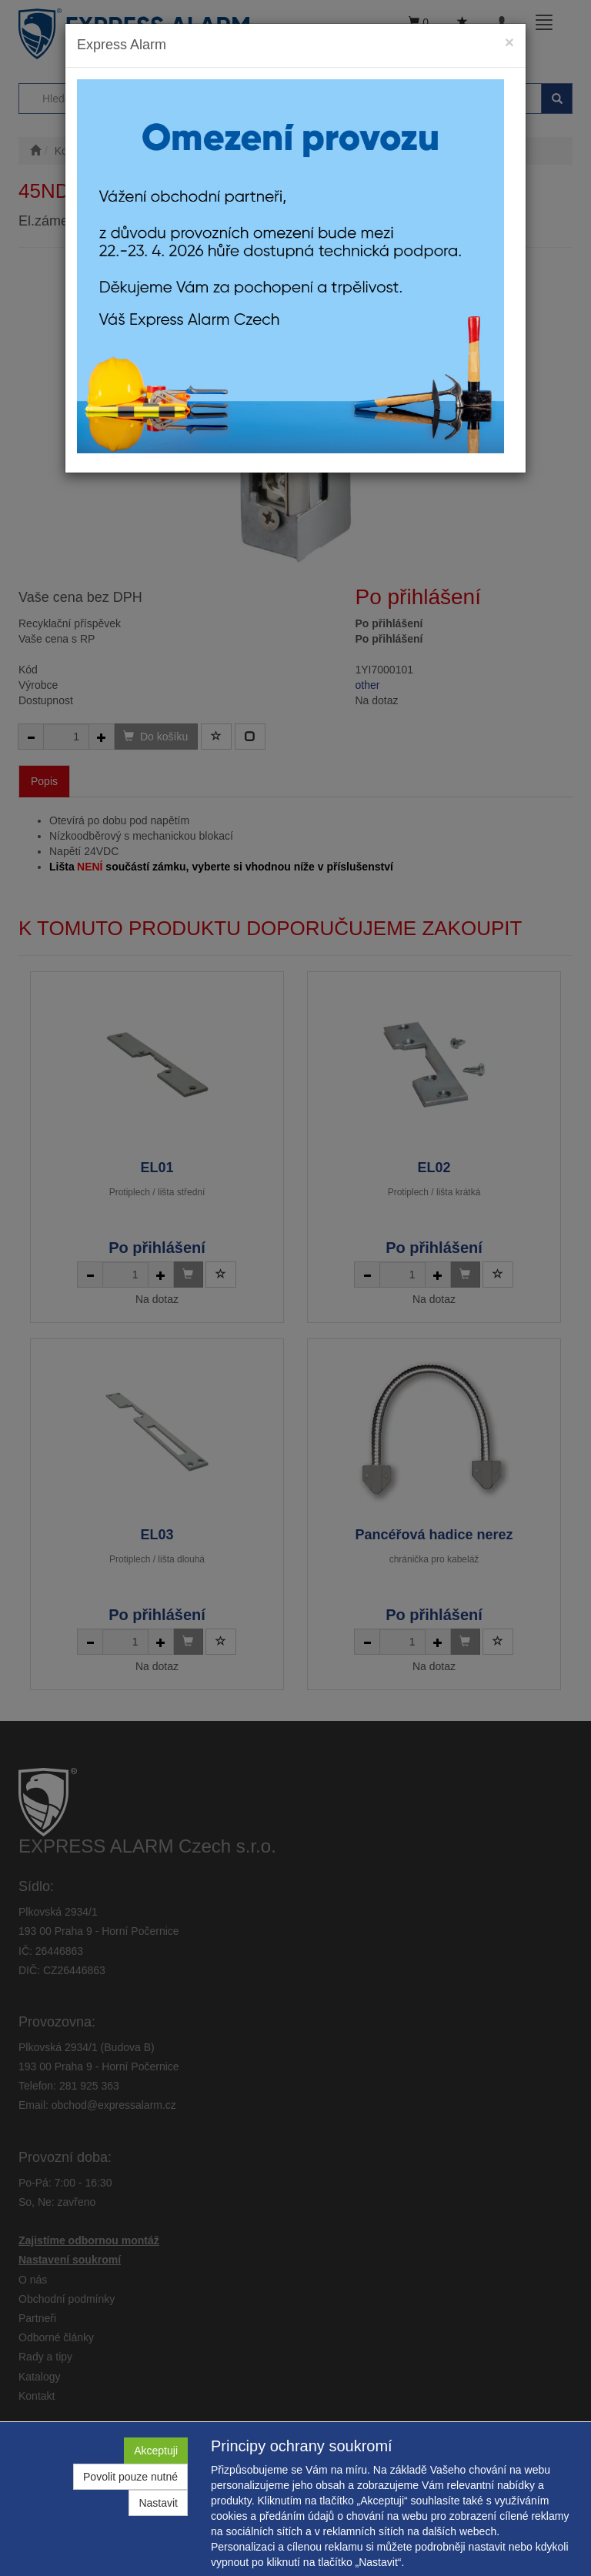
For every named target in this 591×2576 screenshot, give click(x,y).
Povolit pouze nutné (130, 2477)
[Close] (509, 42)
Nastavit (158, 2503)
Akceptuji (156, 2450)
